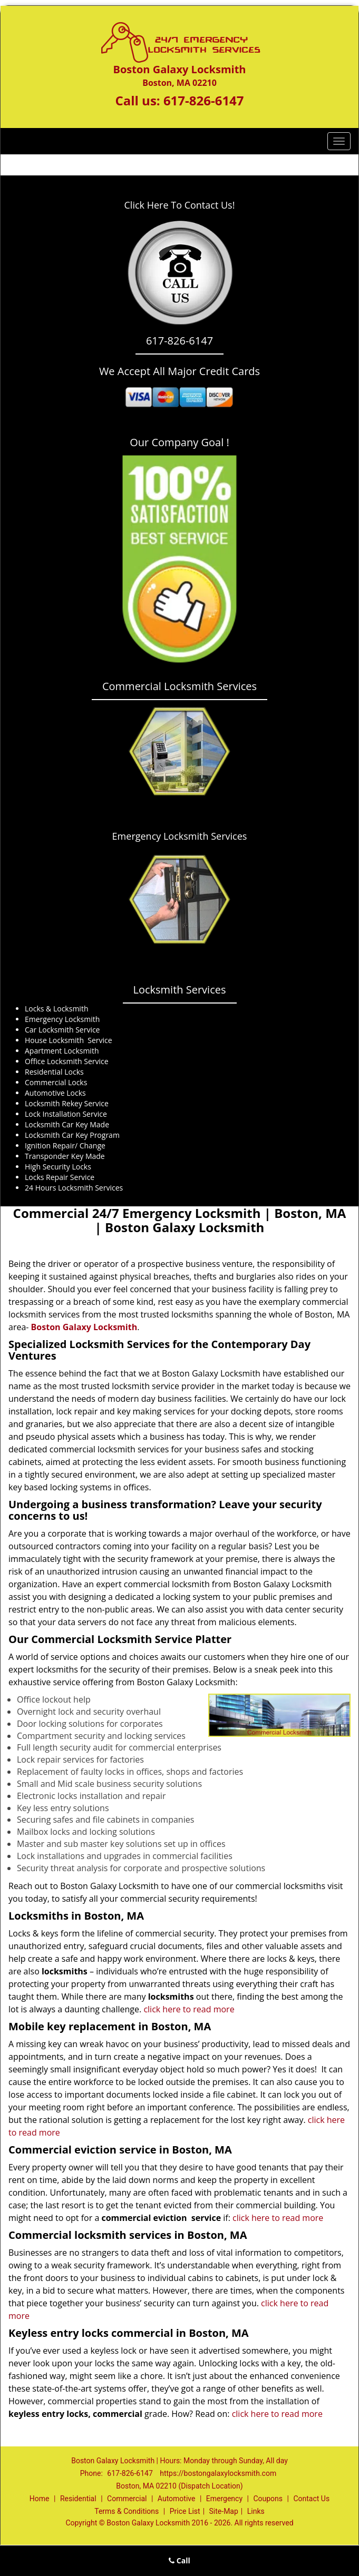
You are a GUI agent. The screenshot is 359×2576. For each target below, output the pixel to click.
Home (40, 2498)
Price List (185, 2511)
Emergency (224, 2498)
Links (256, 2511)
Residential (78, 2498)
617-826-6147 (203, 100)
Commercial (127, 2498)
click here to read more (188, 2009)
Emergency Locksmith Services (179, 836)
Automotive (177, 2498)
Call (179, 2560)
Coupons (268, 2498)
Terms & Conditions (126, 2511)
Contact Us (311, 2498)
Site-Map (223, 2511)
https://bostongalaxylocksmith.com (218, 2473)
